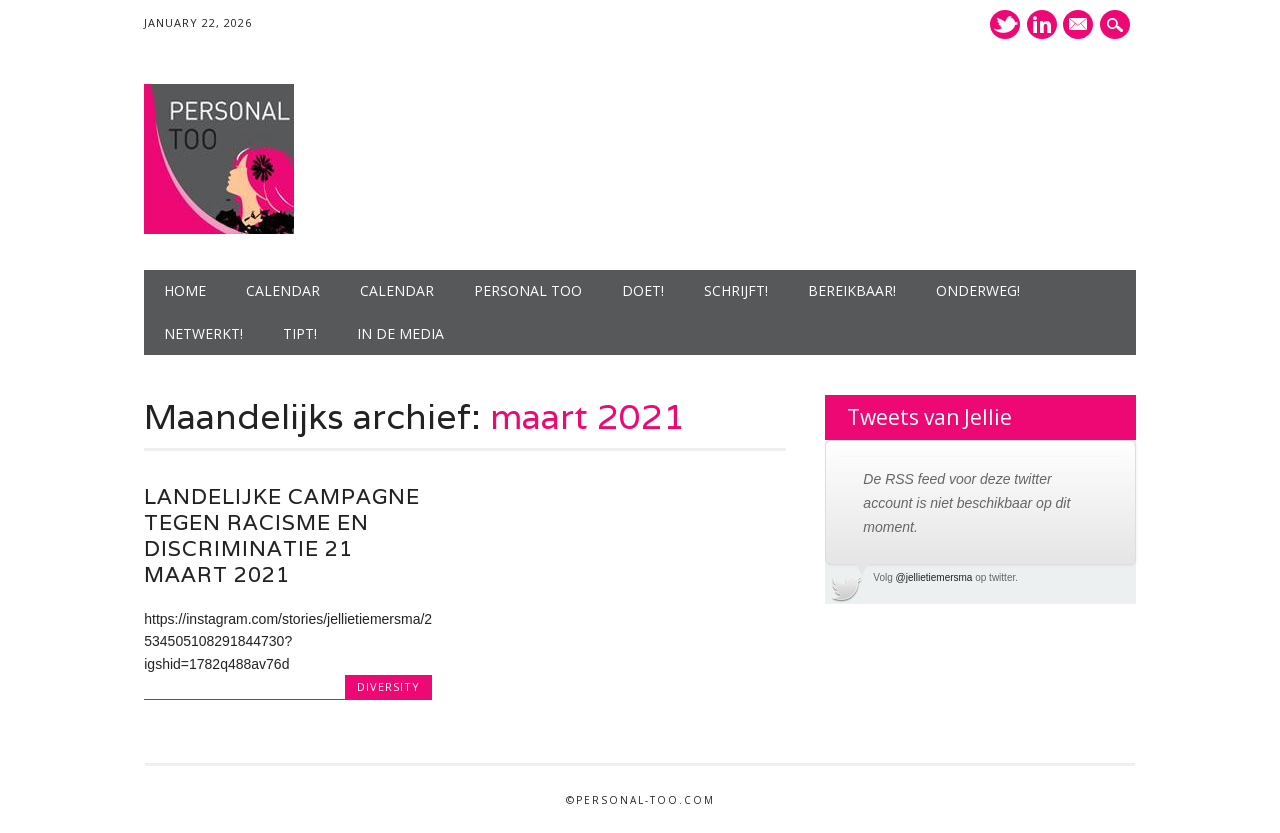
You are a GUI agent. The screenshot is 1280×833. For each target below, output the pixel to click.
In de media (400, 333)
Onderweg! (978, 290)
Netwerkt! (203, 333)
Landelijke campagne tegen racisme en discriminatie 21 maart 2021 (282, 535)
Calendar (283, 290)
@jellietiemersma (934, 577)
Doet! (643, 290)
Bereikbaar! (852, 290)
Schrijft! (736, 290)
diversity (388, 686)
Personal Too (528, 290)
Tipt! (300, 333)
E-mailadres (1078, 26)
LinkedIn (1042, 24)
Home (185, 290)
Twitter (1005, 24)
